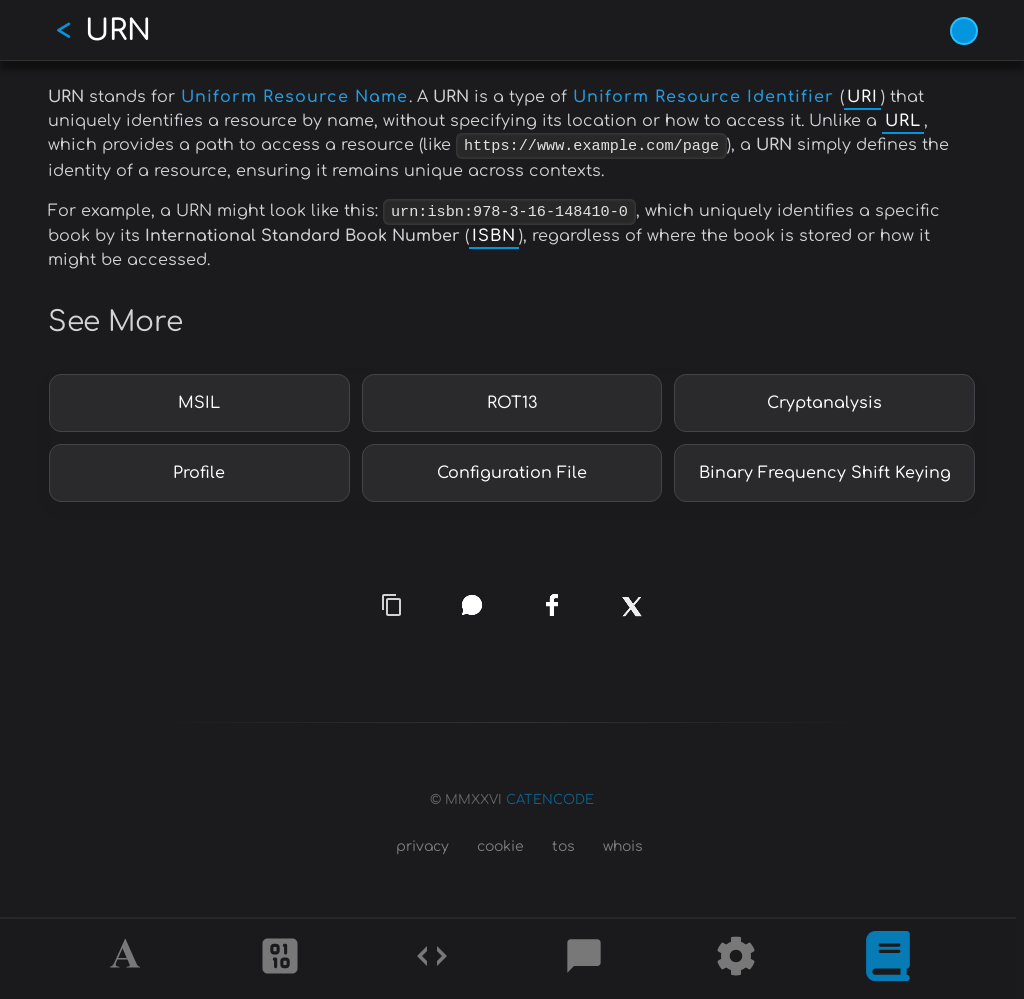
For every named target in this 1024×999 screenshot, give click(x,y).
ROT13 (512, 399)
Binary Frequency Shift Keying (825, 469)
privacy (422, 843)
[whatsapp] (472, 601)
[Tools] (736, 959)
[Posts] (584, 959)
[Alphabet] (128, 959)
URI (862, 97)
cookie (500, 843)
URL (903, 121)
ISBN (494, 233)
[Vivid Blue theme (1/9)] (964, 31)
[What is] (888, 959)
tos (563, 843)
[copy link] (392, 601)
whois (623, 843)
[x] (631, 611)
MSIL (199, 399)
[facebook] (551, 601)
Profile (199, 469)
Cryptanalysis (824, 399)
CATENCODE (550, 796)
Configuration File (512, 469)
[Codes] (432, 959)
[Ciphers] (280, 959)
